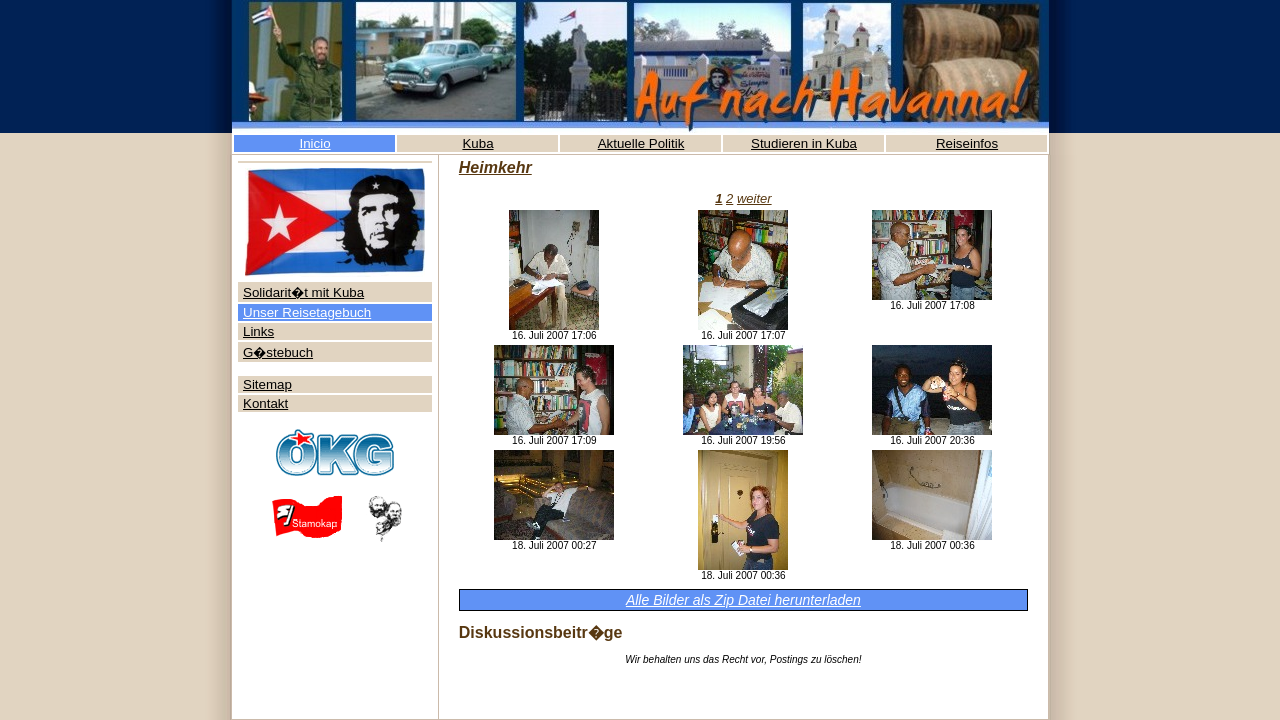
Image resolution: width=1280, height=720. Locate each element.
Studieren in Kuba (804, 143)
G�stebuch (278, 352)
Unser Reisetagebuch (307, 312)
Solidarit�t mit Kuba (303, 292)
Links (258, 331)
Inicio (314, 143)
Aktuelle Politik (641, 143)
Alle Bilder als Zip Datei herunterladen (743, 600)
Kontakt (265, 403)
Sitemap (267, 384)
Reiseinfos (967, 143)
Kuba (477, 143)
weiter (754, 198)
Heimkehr (495, 167)
